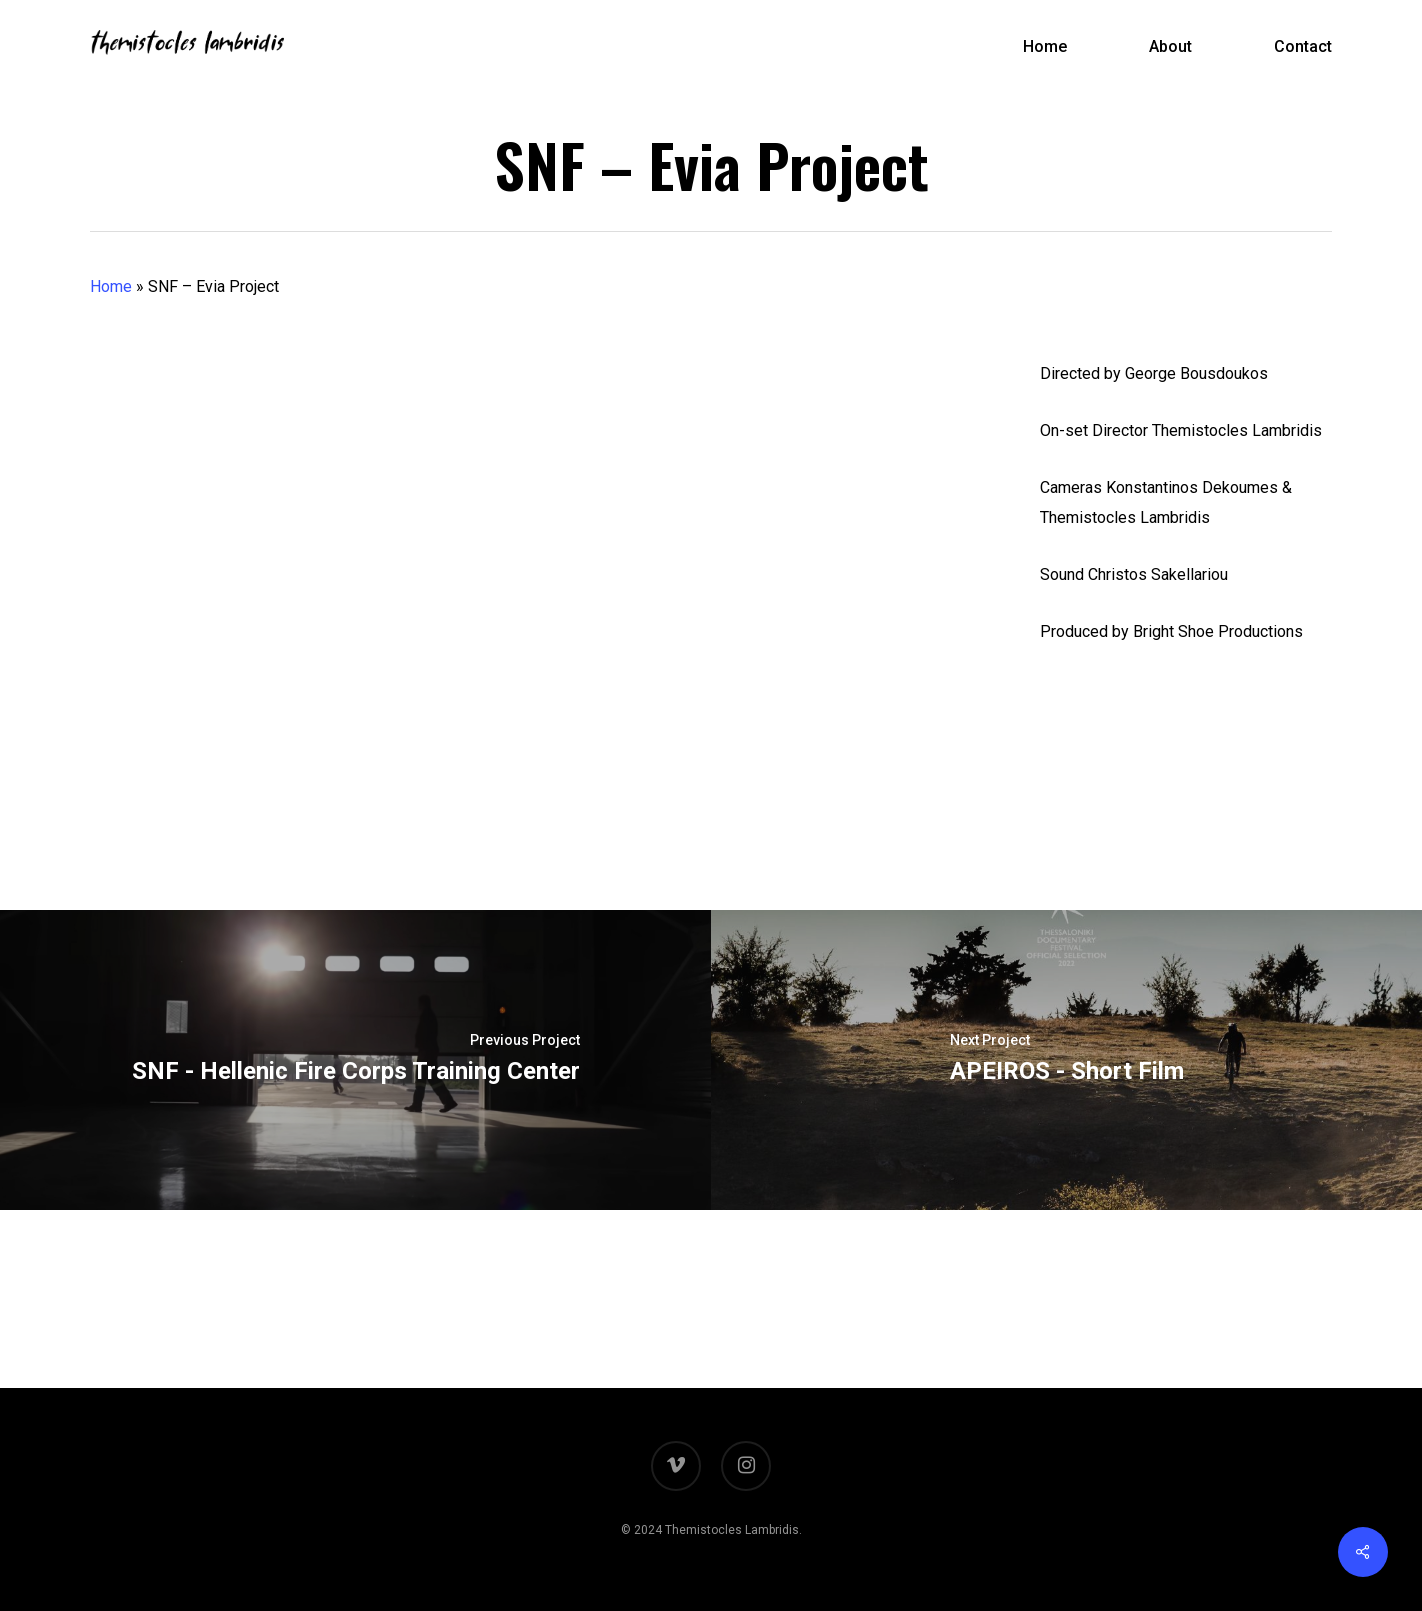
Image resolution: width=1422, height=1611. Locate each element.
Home (111, 286)
